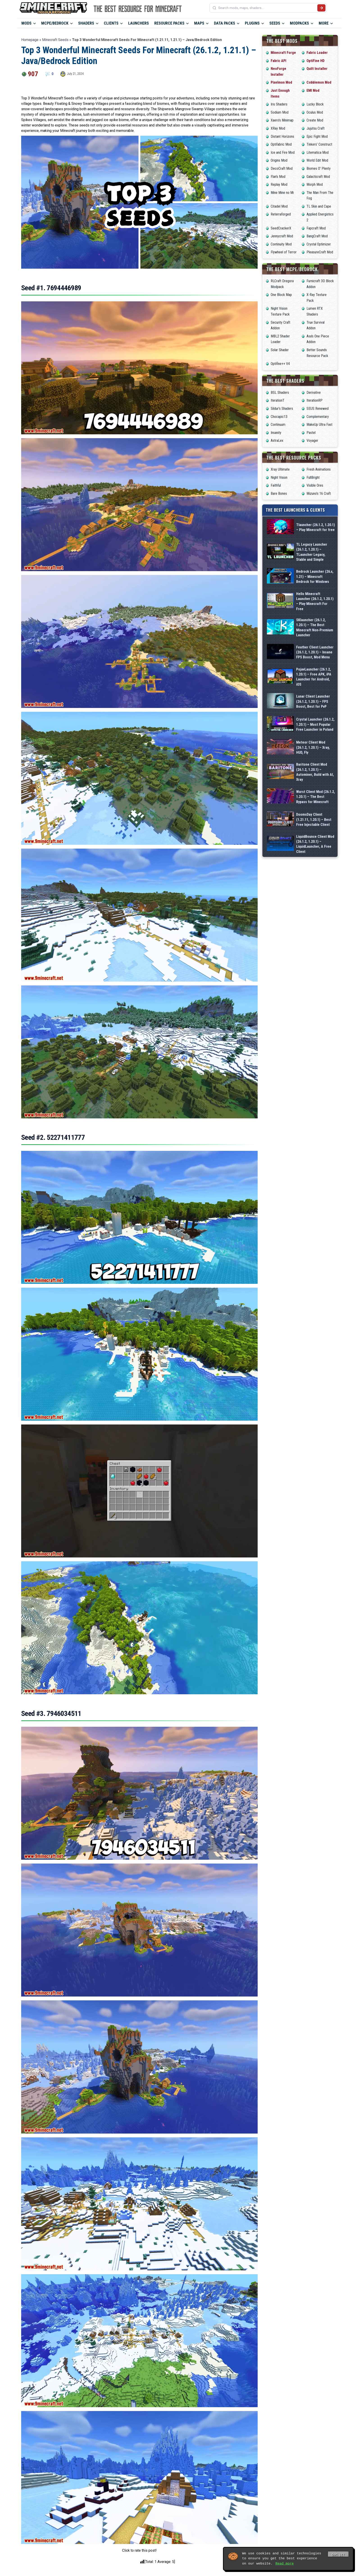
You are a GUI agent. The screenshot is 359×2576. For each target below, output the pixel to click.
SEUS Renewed (318, 408)
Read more (284, 2564)
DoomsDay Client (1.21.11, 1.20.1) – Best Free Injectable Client (313, 819)
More (324, 23)
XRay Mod (278, 128)
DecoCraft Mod (282, 168)
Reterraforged (281, 214)
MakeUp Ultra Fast (319, 424)
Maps (199, 23)
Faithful (276, 485)
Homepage (30, 40)
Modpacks (299, 23)
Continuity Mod (281, 244)
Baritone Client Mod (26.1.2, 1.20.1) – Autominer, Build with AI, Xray (315, 772)
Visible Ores (315, 485)
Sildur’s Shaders (282, 408)
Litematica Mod (318, 152)
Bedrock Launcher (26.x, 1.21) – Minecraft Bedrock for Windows (314, 576)
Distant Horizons (282, 136)
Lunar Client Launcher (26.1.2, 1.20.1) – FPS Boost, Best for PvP (313, 701)
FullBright (313, 477)
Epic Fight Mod (317, 136)
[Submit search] (321, 7)
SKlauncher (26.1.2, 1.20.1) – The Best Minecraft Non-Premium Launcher (314, 627)
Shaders (86, 23)
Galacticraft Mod (318, 176)
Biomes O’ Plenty (319, 168)
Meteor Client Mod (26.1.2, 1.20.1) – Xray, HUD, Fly (313, 747)
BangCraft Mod (317, 236)
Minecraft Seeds (55, 40)
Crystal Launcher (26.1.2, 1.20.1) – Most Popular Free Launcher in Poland (315, 724)
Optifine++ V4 (280, 364)
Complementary (318, 416)
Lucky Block (315, 104)
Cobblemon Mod (319, 82)
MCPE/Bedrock (54, 23)
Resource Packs (169, 23)
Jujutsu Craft (316, 128)
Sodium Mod (280, 112)
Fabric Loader (317, 52)
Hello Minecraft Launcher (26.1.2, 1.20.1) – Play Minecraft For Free (315, 601)
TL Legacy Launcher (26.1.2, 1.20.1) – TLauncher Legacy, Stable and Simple (311, 552)
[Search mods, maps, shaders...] (266, 7)
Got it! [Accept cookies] (338, 2555)
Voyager (312, 440)
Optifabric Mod (281, 144)
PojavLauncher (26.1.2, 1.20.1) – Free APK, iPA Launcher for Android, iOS (313, 677)
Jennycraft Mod (282, 236)
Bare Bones (279, 493)
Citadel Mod (279, 206)
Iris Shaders (279, 104)
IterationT (277, 400)
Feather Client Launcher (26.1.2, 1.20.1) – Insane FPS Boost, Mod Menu (315, 652)
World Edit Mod (317, 160)
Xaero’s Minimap (282, 120)
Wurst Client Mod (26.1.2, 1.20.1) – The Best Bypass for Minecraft (315, 797)
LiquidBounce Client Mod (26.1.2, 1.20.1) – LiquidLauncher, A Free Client (315, 844)
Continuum (278, 424)
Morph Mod (315, 184)
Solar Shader (280, 350)
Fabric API (278, 61)
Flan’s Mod (278, 176)
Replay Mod (279, 184)
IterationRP (315, 400)
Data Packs (224, 23)
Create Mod (315, 120)
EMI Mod (313, 90)
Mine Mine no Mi (282, 192)
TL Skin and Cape (319, 206)
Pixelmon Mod (281, 82)
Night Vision (279, 477)
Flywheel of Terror (284, 252)
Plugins (252, 23)
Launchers (138, 23)
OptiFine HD (316, 61)
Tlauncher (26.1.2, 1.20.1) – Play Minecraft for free (315, 527)
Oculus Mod (315, 112)
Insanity (276, 432)
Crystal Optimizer (319, 244)
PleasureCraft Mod (320, 252)
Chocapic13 (279, 416)
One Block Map (281, 295)
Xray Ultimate (280, 469)
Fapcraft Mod (316, 228)
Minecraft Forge (283, 52)
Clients (111, 23)
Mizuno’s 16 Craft (319, 493)
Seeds (274, 23)
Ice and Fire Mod (283, 152)
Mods (26, 23)
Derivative (314, 392)
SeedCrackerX (281, 228)
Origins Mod (279, 160)
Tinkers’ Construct (319, 144)
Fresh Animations (319, 469)
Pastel (311, 432)
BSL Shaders (280, 392)
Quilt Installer (317, 68)
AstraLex (277, 440)
